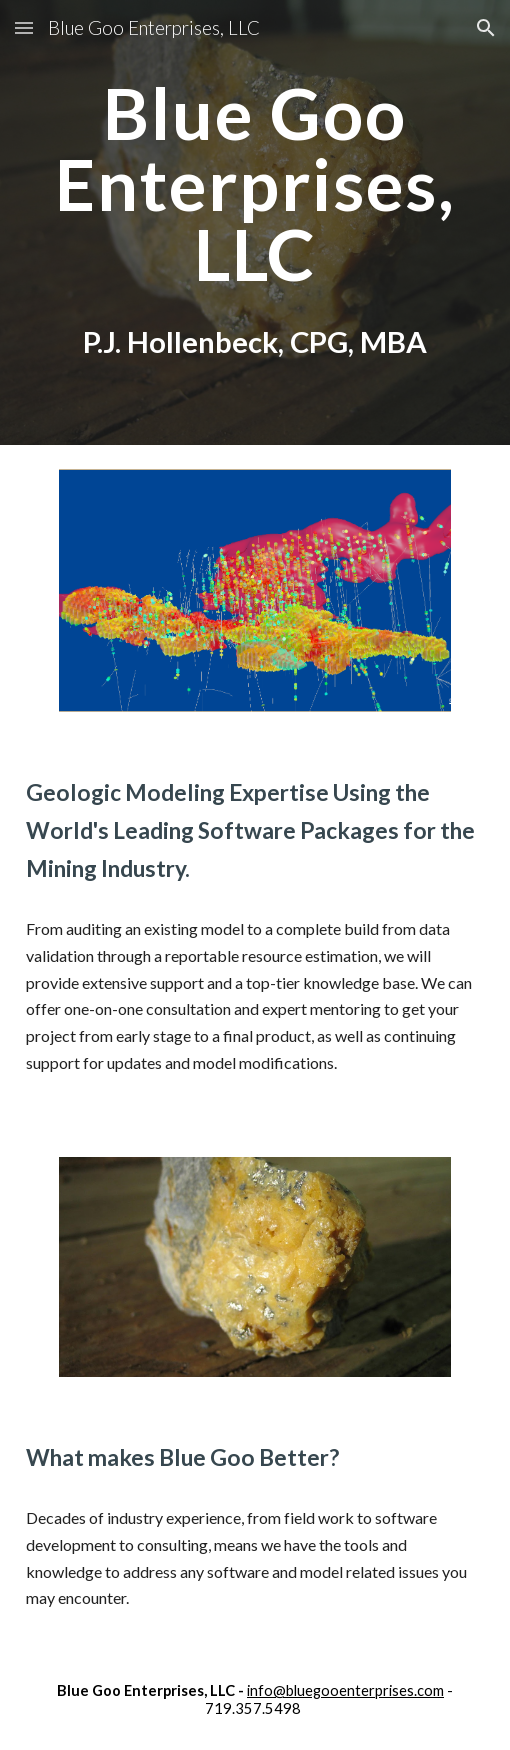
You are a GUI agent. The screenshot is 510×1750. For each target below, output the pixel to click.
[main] (255, 184)
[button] (24, 27)
